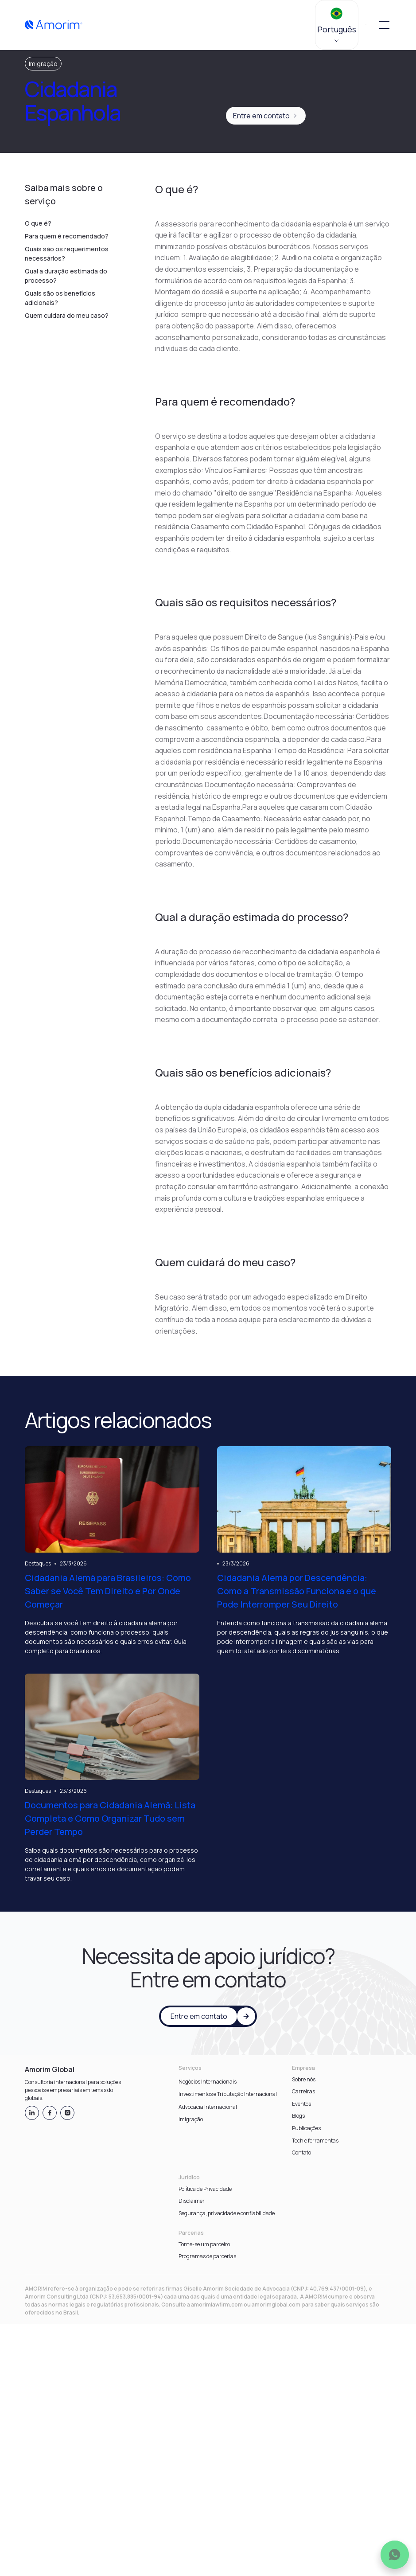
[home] (53, 25)
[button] (336, 24)
